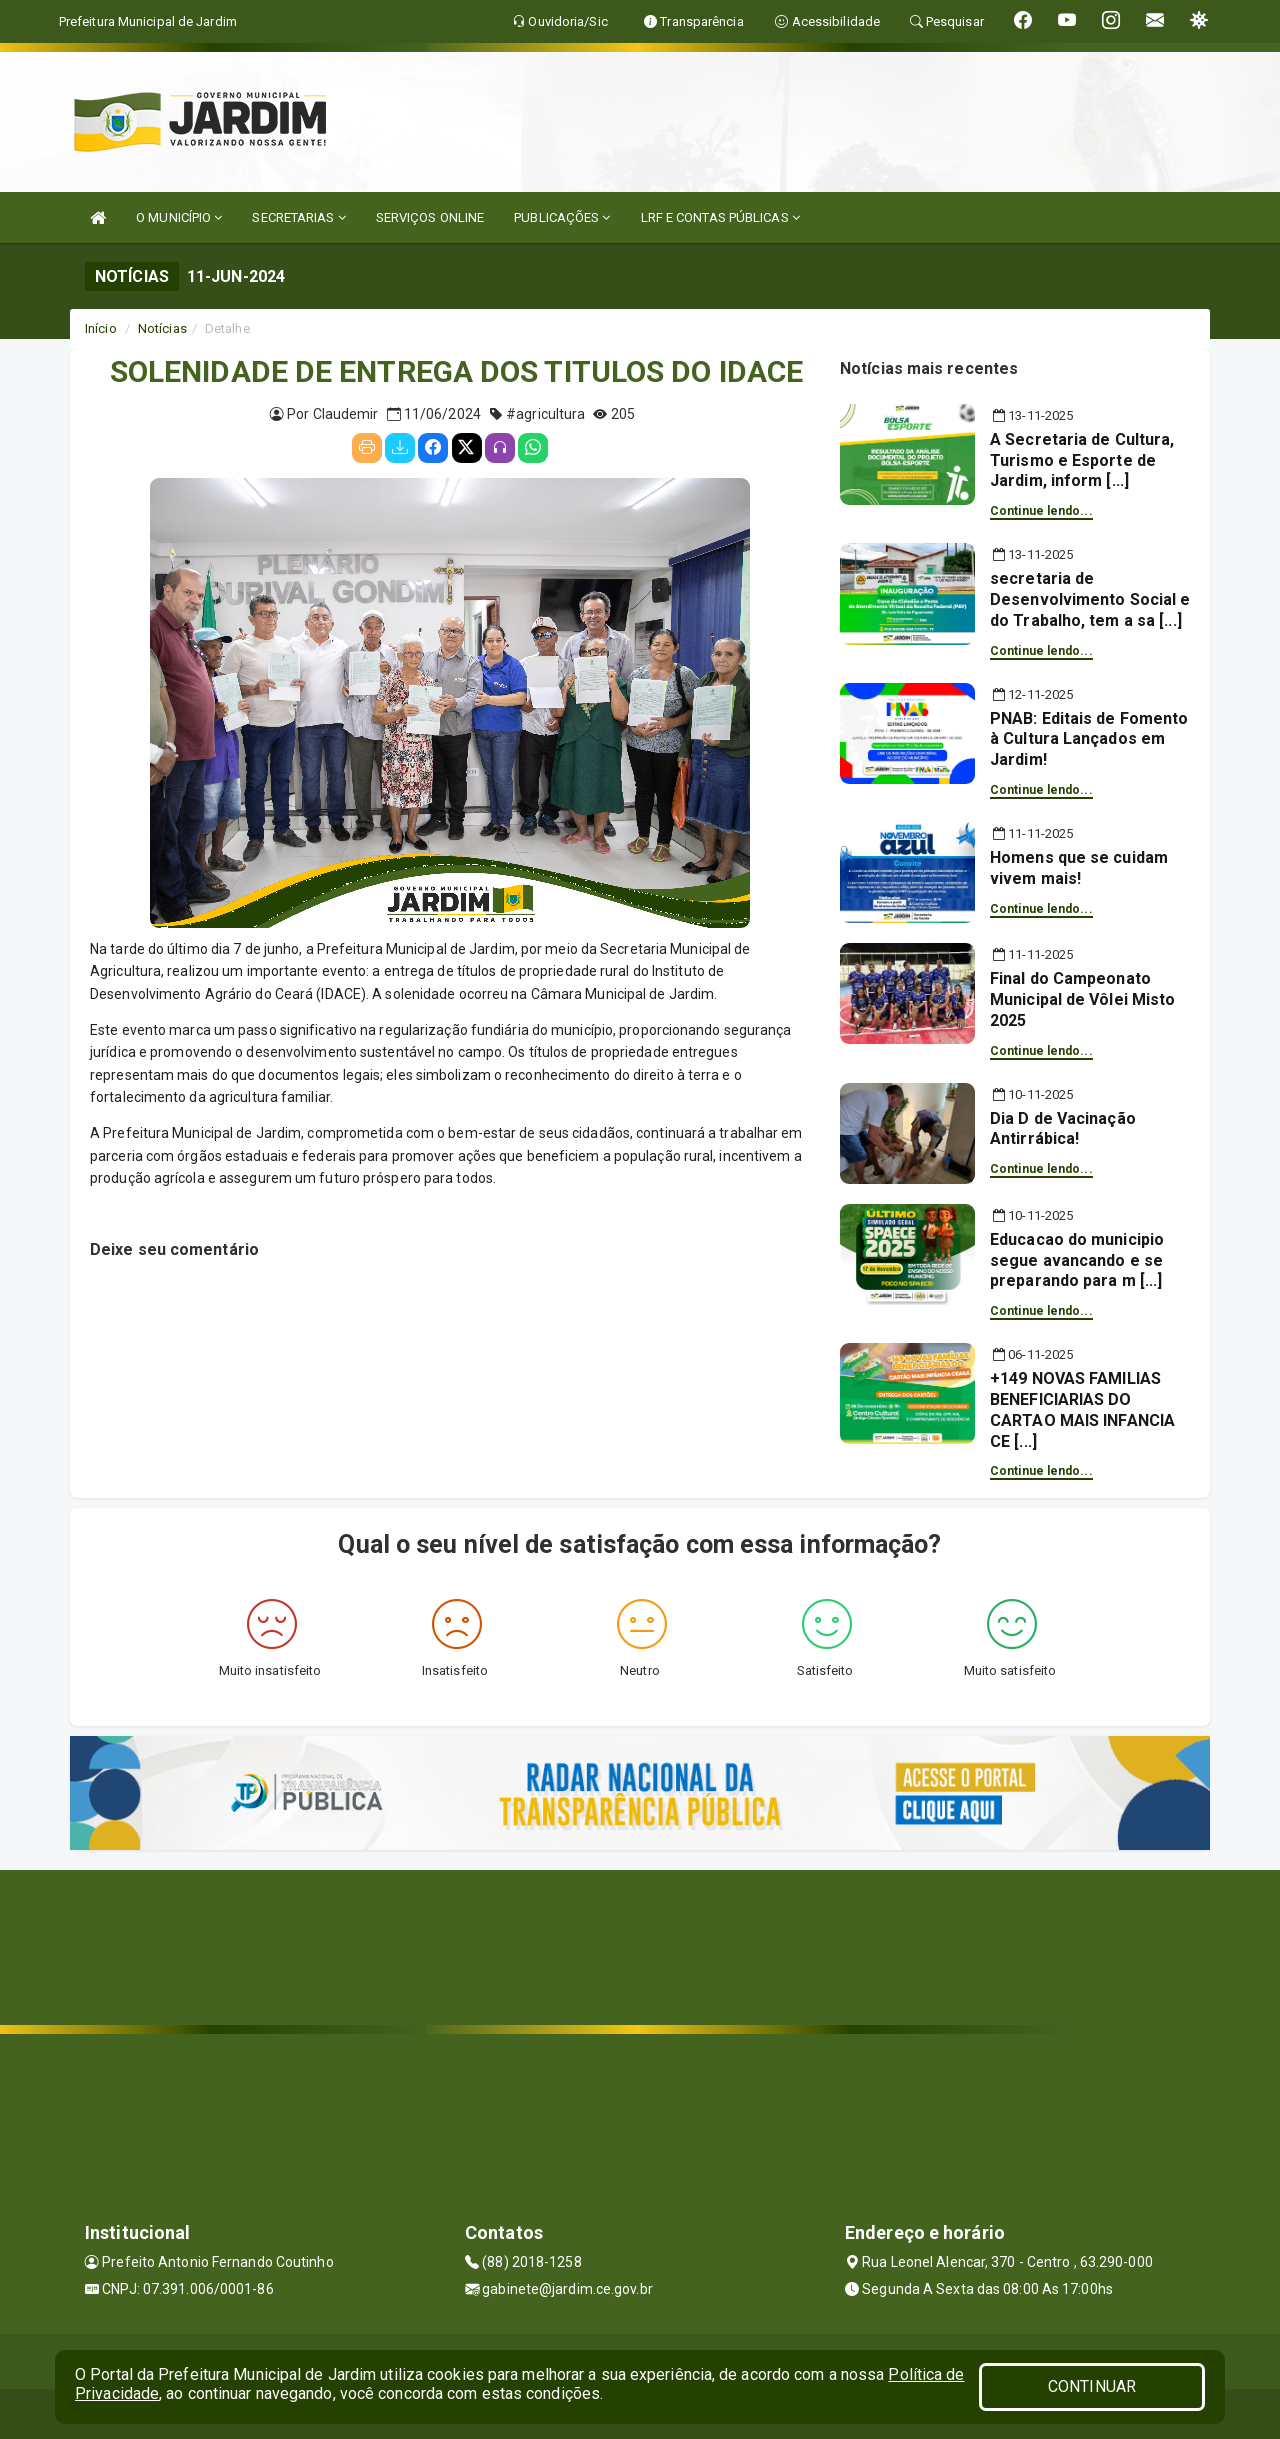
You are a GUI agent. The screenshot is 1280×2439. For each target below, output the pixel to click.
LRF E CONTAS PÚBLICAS (720, 217)
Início (101, 328)
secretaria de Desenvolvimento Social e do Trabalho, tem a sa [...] (1090, 599)
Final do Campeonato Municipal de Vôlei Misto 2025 (1082, 999)
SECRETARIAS (298, 217)
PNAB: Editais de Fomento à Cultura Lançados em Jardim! (1089, 739)
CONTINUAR (1092, 2386)
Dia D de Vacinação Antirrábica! (1063, 1129)
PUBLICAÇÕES (562, 217)
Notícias (162, 328)
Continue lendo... (1041, 511)
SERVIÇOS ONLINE (430, 217)
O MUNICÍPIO (179, 217)
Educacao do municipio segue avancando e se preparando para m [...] (1077, 1260)
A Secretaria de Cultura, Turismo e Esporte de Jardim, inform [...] (1082, 460)
